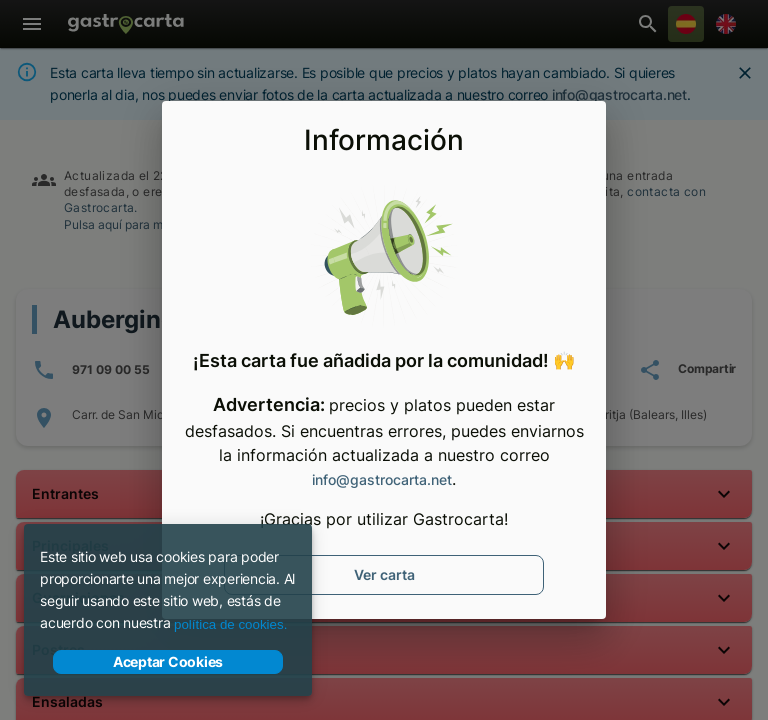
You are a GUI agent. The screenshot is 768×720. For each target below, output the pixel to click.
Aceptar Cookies (168, 662)
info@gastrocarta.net (382, 479)
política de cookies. (230, 624)
